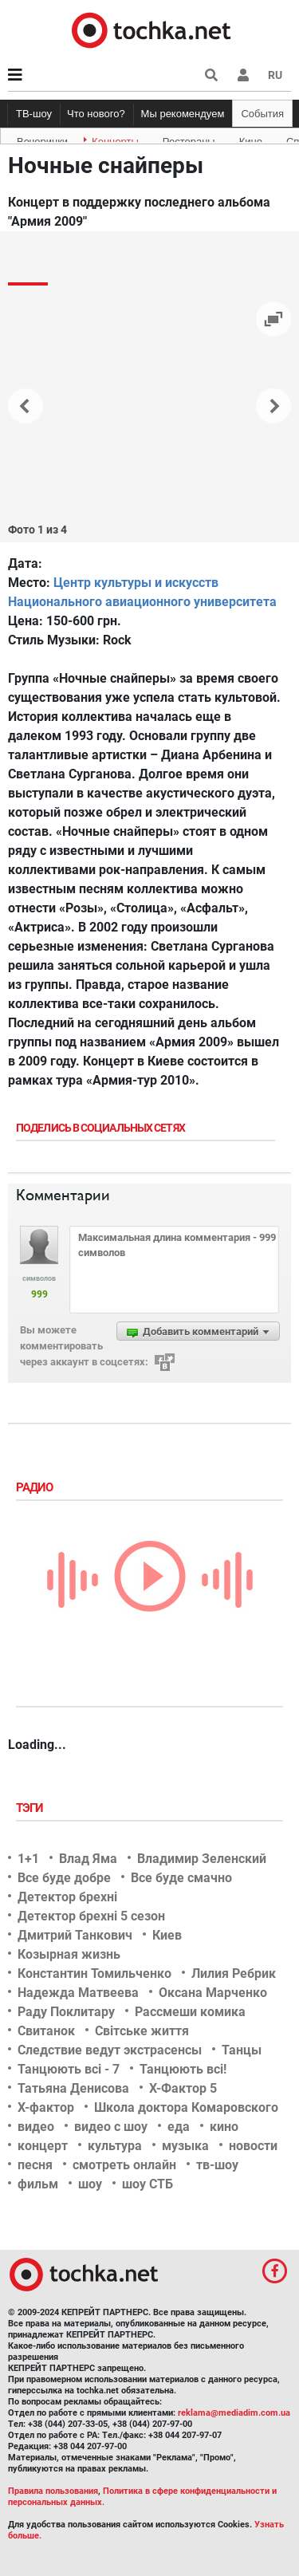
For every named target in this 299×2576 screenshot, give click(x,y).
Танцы (242, 2050)
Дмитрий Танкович (75, 1935)
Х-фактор (46, 2107)
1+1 (28, 1858)
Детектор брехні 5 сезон (91, 1916)
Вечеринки (42, 139)
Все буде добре (64, 1877)
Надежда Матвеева (78, 1992)
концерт (43, 2145)
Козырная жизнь (69, 1954)
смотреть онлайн (124, 2164)
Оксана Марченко (213, 1992)
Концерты (115, 139)
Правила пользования (53, 2491)
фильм (38, 2184)
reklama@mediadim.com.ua (234, 2413)
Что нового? (96, 114)
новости (253, 2145)
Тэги (31, 1808)
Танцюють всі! (183, 2069)
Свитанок (46, 2030)
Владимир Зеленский (201, 1858)
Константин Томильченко (94, 1973)
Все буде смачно (181, 1877)
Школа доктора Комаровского (186, 2107)
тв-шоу (217, 2164)
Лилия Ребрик (233, 1973)
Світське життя (142, 2030)
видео (36, 2126)
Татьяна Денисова (73, 2088)
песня (35, 2164)
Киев (167, 1935)
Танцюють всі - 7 (69, 2069)
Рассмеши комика (190, 2011)
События (262, 114)
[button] (243, 75)
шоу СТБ (147, 2184)
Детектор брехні (67, 1896)
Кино (250, 139)
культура (115, 2145)
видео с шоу (111, 2126)
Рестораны (189, 139)
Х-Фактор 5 (183, 2088)
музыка (185, 2145)
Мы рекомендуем (183, 114)
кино (224, 2126)
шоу (90, 2184)
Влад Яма (88, 1858)
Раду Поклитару (66, 2011)
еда (178, 2126)
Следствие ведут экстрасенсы (110, 2050)
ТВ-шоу (34, 114)
